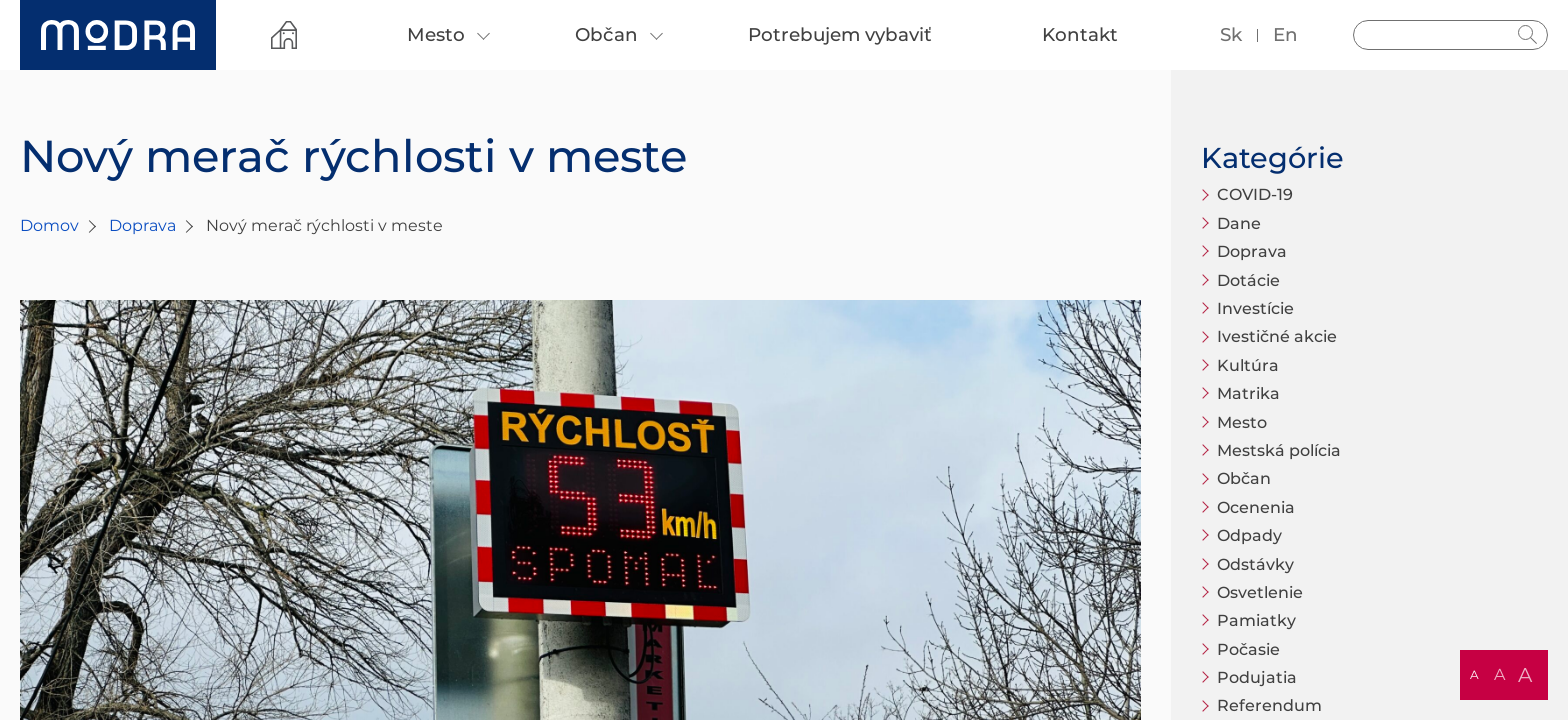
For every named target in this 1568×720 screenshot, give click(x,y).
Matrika (1248, 393)
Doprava (142, 225)
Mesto (1242, 422)
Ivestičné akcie (1277, 336)
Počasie (1248, 649)
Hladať (1528, 35)
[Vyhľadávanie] (1450, 35)
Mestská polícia (1279, 450)
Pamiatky (1256, 620)
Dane (1239, 223)
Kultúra (1248, 365)
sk (1231, 34)
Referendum (1269, 705)
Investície (1255, 308)
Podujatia (1257, 677)
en (1285, 34)
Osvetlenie (1260, 592)
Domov (49, 225)
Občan (1244, 478)
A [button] (1474, 674)
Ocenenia (1256, 507)
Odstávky (1255, 564)
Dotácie (1248, 280)
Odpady (1249, 535)
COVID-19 (1255, 194)
